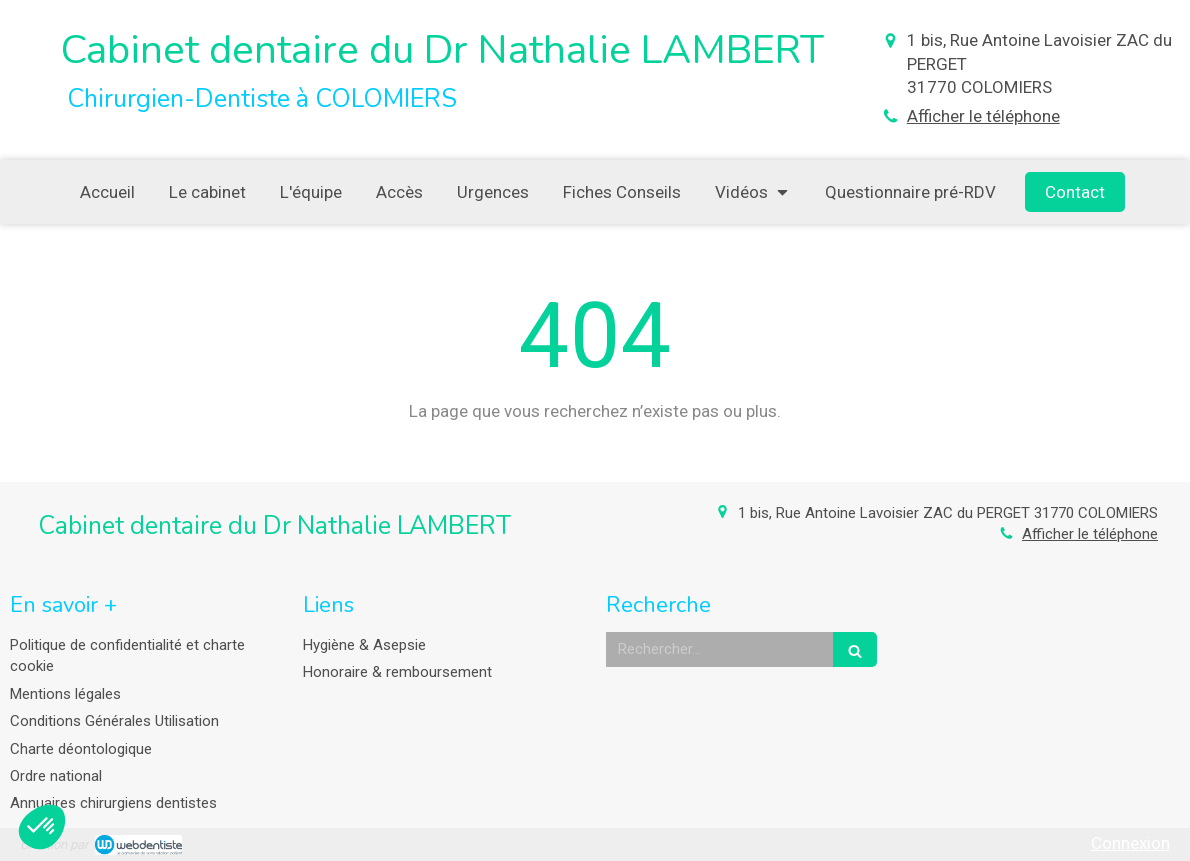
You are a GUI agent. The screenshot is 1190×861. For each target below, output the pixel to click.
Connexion (1130, 843)
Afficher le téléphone (983, 116)
